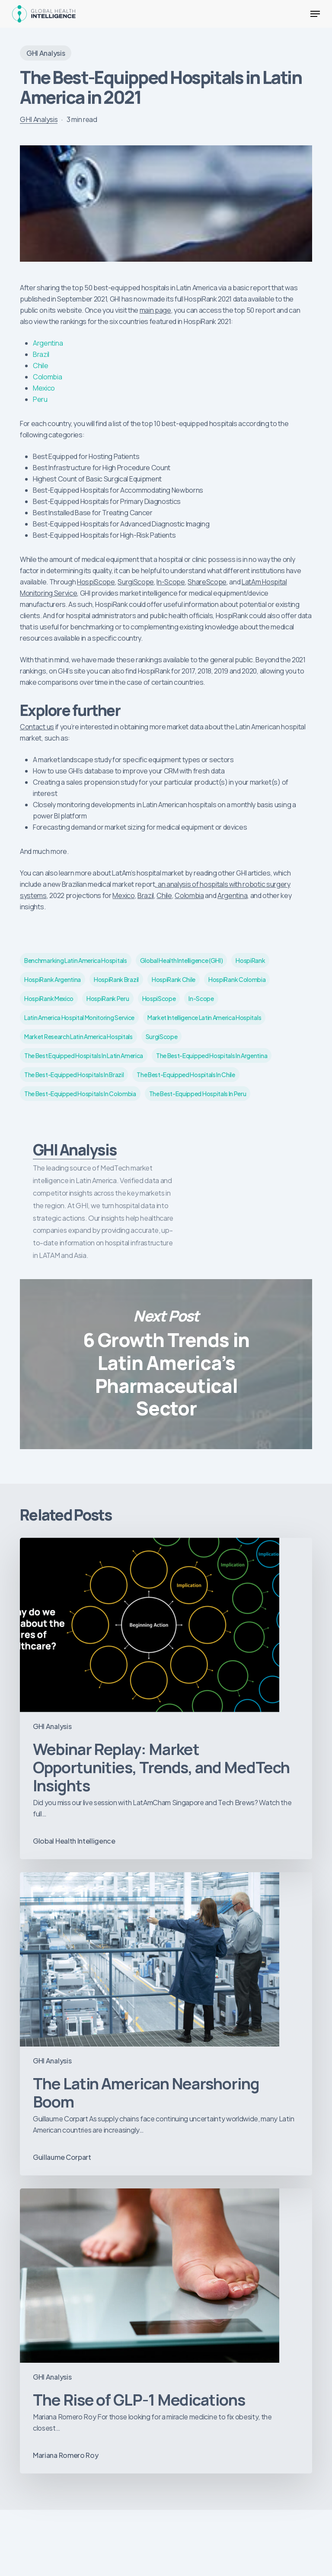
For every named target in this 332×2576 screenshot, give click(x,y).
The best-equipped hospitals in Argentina (211, 1055)
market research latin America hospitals (78, 1036)
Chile (40, 365)
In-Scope (170, 582)
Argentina (48, 343)
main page (155, 310)
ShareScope (207, 582)
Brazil (41, 354)
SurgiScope (136, 582)
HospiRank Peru (107, 998)
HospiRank (250, 960)
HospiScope (96, 582)
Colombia (47, 377)
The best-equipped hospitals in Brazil (74, 1074)
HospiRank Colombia (236, 979)
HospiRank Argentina (52, 979)
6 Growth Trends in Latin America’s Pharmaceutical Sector (166, 1364)
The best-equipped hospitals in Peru (197, 1093)
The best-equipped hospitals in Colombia (80, 1093)
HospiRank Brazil (116, 979)
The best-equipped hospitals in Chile (186, 1074)
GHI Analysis (45, 53)
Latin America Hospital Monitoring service (79, 1017)
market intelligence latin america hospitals (204, 1017)
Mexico (44, 388)
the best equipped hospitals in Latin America (83, 1055)
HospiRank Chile (173, 979)
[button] (315, 14)
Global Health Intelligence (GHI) (181, 960)
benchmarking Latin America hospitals (75, 960)
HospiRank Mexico (48, 998)
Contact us (37, 726)
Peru (40, 399)
